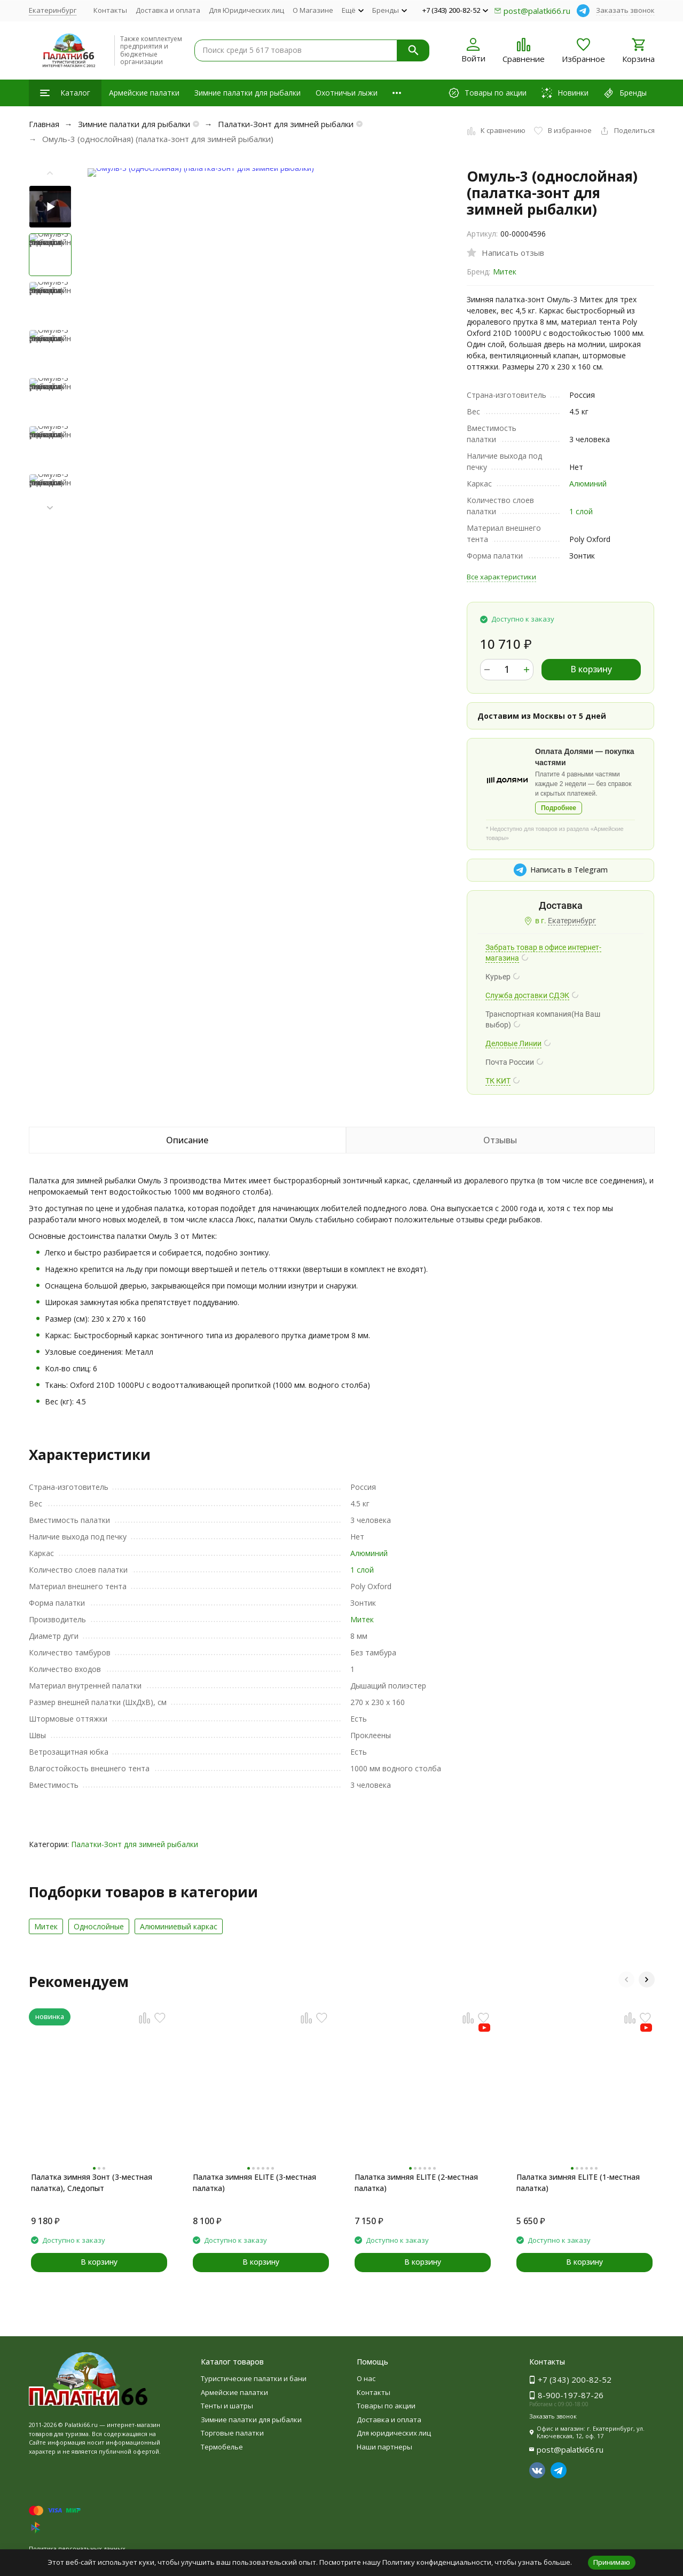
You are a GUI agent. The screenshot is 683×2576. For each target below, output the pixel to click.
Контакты (110, 10)
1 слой (581, 511)
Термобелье (222, 2447)
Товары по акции (386, 2405)
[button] (50, 507)
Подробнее (558, 808)
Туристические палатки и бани (254, 2378)
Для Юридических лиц (246, 10)
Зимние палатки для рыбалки (247, 93)
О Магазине (313, 10)
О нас (366, 2378)
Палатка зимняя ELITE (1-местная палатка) (578, 2182)
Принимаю (611, 2562)
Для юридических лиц (394, 2433)
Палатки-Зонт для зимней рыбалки (286, 124)
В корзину (591, 669)
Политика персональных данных (77, 2548)
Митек (504, 271)
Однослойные (99, 1926)
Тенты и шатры (227, 2405)
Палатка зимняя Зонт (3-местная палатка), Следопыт (91, 2182)
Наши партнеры (384, 2447)
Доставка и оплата (168, 10)
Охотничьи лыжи (347, 93)
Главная (44, 124)
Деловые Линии (513, 1043)
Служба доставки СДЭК (527, 995)
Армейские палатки (144, 93)
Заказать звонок (625, 10)
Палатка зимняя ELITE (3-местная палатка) (254, 2182)
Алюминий (588, 483)
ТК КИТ (498, 1081)
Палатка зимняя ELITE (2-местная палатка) (416, 2182)
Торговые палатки (232, 2433)
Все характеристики (501, 577)
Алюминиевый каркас (178, 1926)
